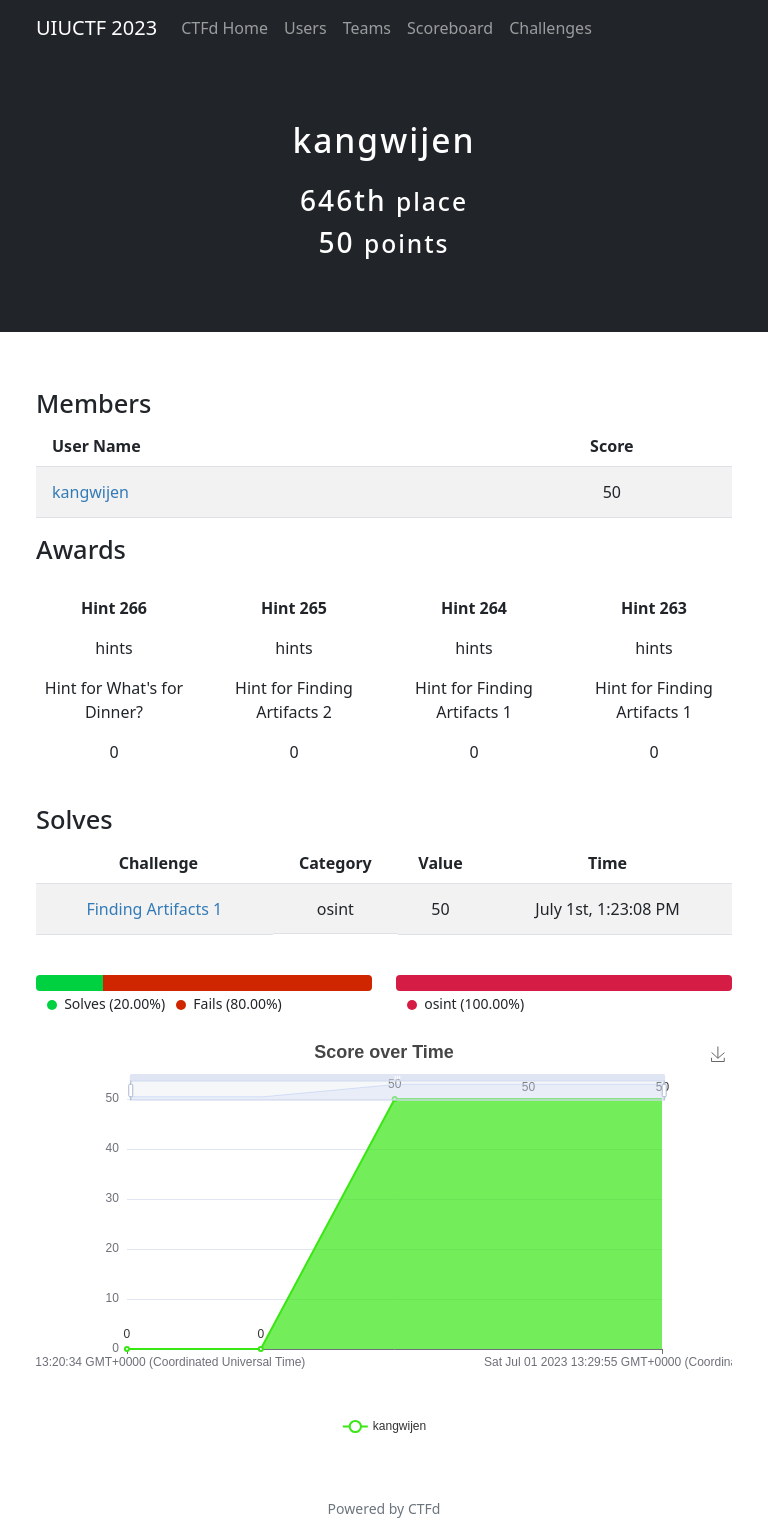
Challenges (550, 28)
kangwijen (90, 492)
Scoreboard (450, 28)
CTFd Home (224, 28)
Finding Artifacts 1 (154, 909)
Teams (367, 28)
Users (305, 28)
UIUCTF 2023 (96, 27)
